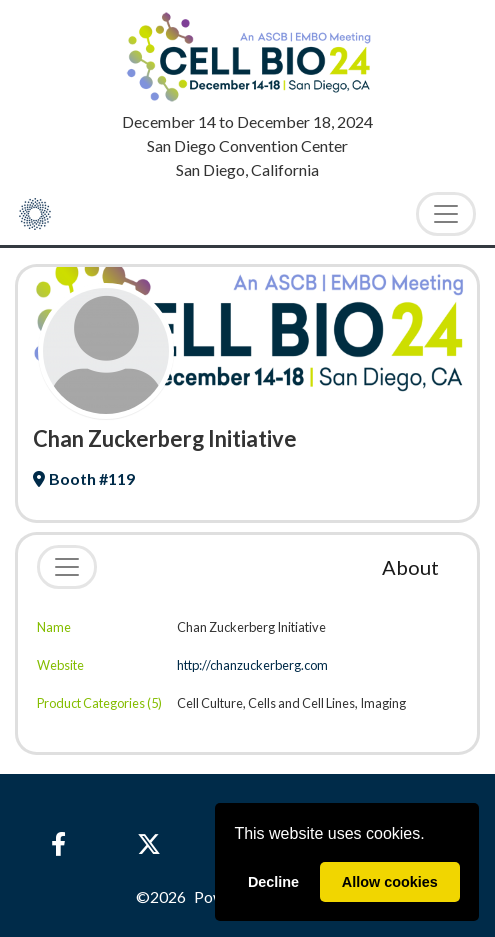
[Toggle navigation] (67, 567)
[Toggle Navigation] (446, 214)
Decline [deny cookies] (273, 882)
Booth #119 (84, 478)
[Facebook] (58, 844)
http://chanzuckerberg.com (252, 665)
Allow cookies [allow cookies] (390, 882)
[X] (148, 844)
